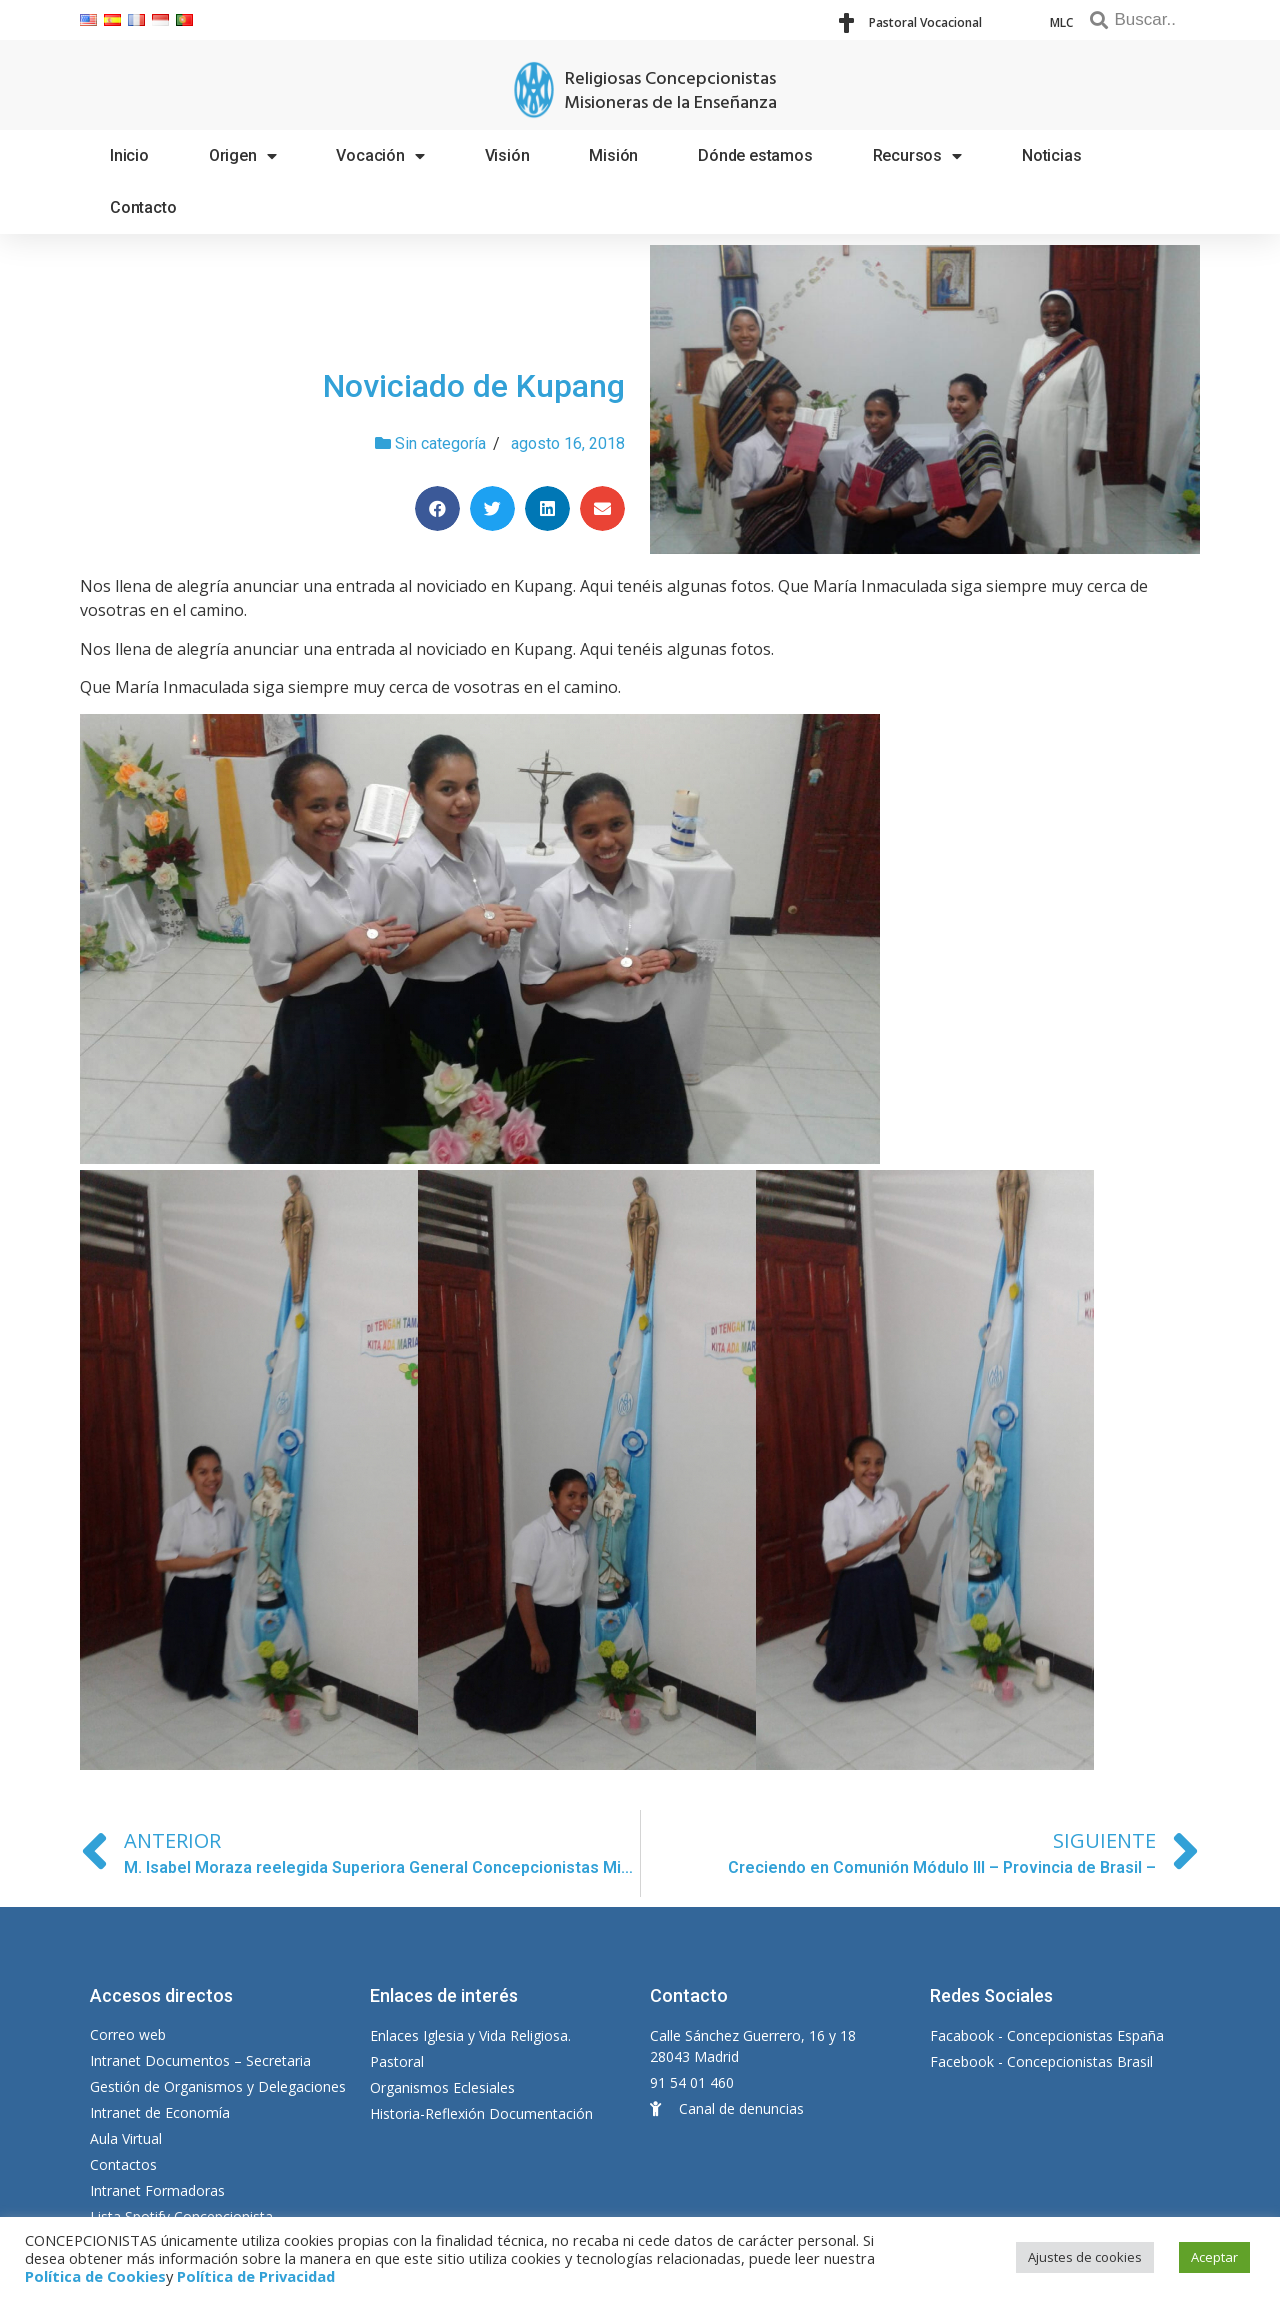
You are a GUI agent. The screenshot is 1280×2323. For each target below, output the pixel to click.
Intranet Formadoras (157, 2190)
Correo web (128, 2034)
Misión (613, 155)
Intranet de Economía (160, 2112)
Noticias (1051, 155)
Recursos (917, 156)
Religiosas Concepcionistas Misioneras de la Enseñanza (670, 91)
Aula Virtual (126, 2138)
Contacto (143, 207)
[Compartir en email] (602, 508)
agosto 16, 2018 (568, 443)
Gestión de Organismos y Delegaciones (218, 2086)
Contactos (123, 2164)
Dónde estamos (755, 155)
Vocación (380, 156)
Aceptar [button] (1214, 2257)
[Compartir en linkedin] (547, 508)
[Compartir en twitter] (492, 508)
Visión (507, 155)
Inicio (129, 155)
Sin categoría (440, 443)
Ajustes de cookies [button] (1085, 2257)
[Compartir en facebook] (437, 508)
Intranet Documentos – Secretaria (200, 2060)
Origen (243, 156)
